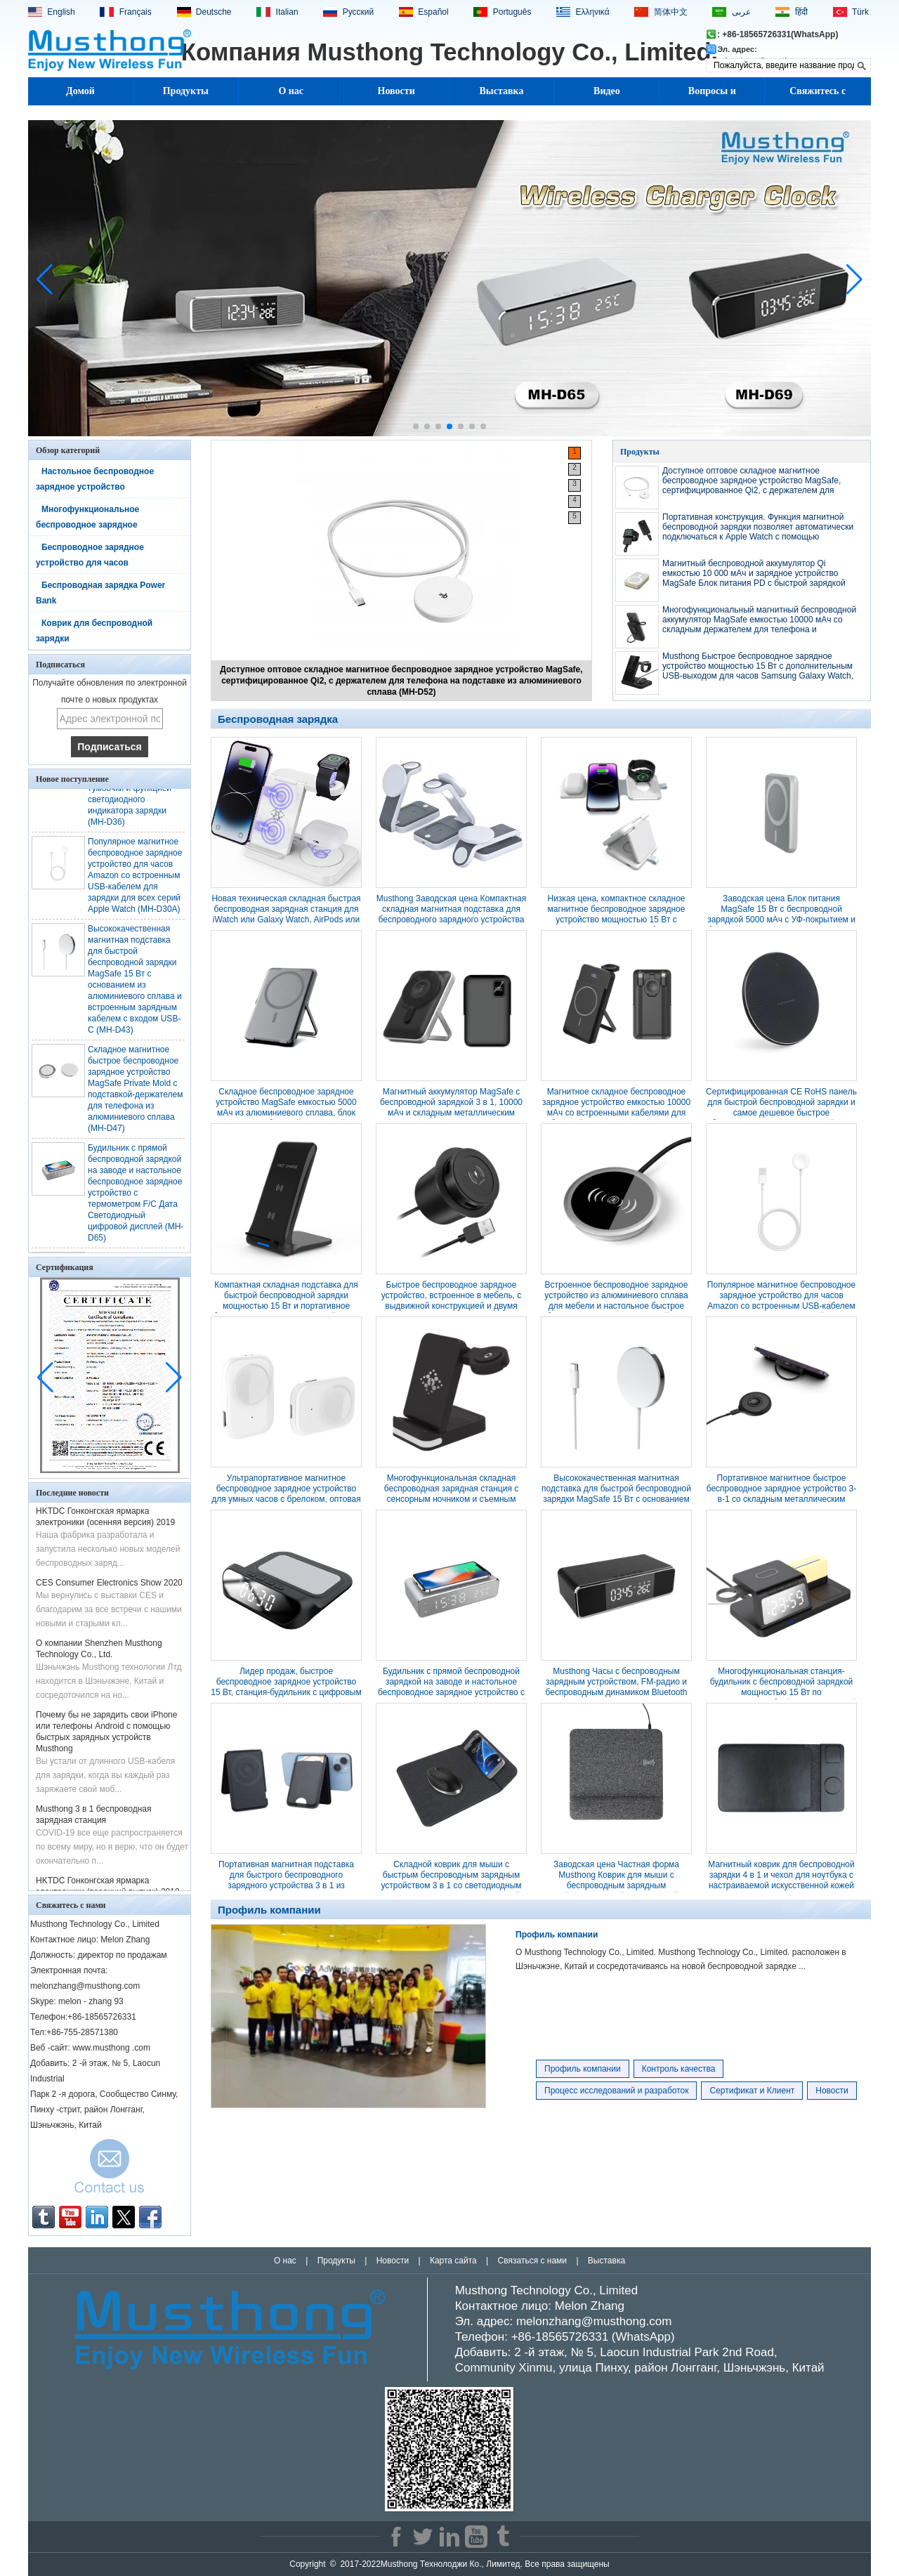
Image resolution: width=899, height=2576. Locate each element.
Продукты (186, 91)
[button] (416, 426)
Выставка (502, 91)
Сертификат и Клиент (751, 2091)
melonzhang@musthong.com (593, 2321)
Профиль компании (557, 1935)
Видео (606, 91)
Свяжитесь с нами (817, 95)
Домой (80, 91)
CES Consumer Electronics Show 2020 (109, 1585)
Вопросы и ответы (712, 95)
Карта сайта (453, 2261)
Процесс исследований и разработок (616, 2091)
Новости (396, 91)
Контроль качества (679, 2069)
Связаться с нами (532, 2261)
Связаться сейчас (110, 2170)
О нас (290, 91)
